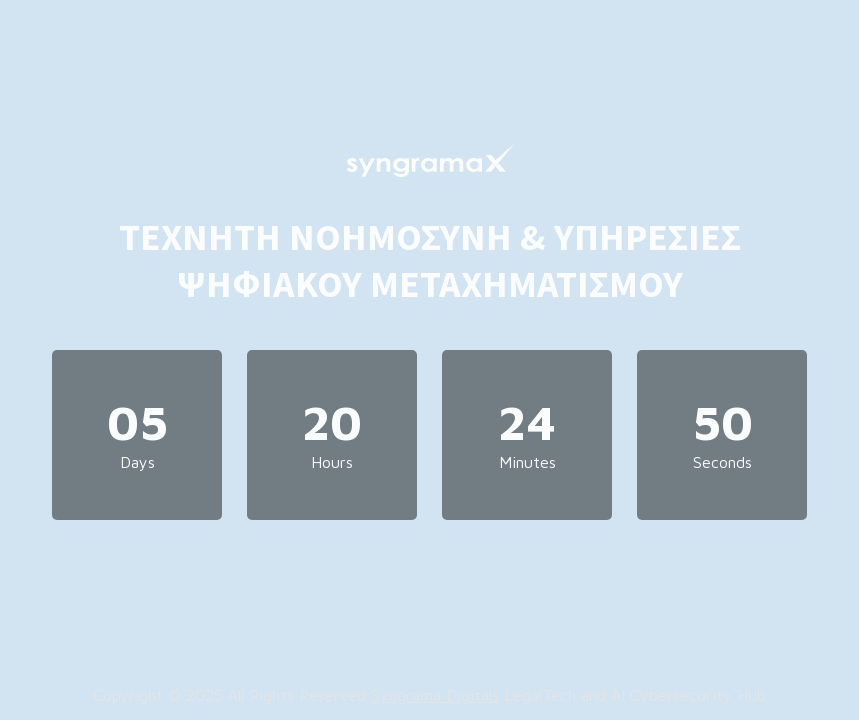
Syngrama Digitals (435, 695)
